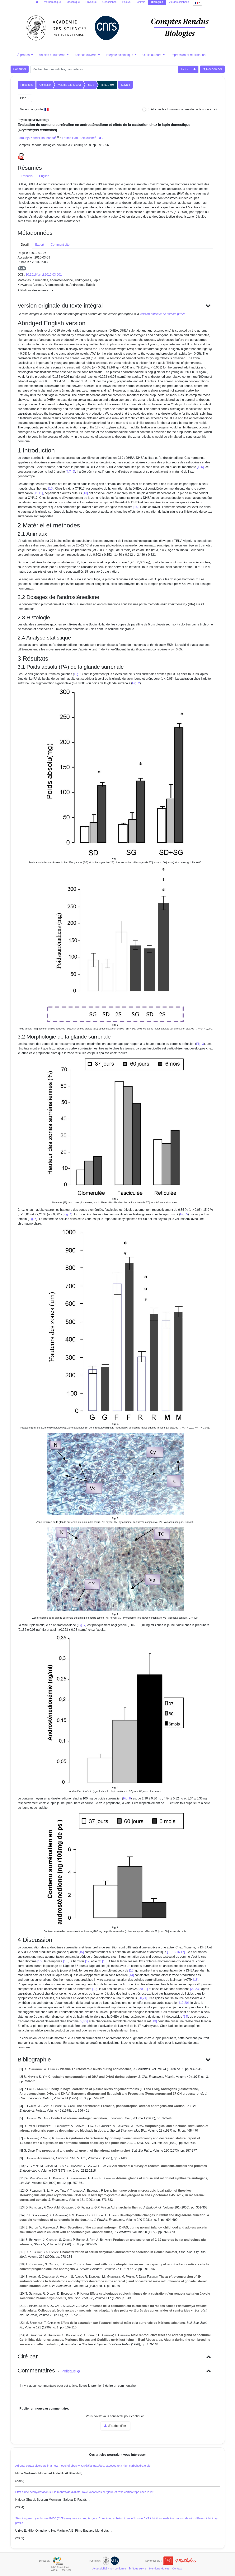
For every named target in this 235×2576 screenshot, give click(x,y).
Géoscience (109, 1)
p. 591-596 (107, 84)
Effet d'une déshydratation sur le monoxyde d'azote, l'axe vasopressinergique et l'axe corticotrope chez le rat (84, 2492)
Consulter (19, 69)
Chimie (141, 1)
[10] (51, 488)
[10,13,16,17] (176, 1952)
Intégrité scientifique (120, 55)
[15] (81, 1952)
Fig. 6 (32, 1219)
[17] (87, 1961)
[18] (196, 1979)
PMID (22, 268)
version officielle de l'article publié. (163, 314)
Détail (25, 244)
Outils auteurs (152, 55)
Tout (183, 69)
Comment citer (61, 244)
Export (39, 244)
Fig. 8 (127, 1798)
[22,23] (195, 1989)
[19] (94, 1989)
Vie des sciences (179, 1)
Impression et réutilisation (188, 55)
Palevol (126, 1)
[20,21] (143, 1989)
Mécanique (73, 1)
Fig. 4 (67, 1214)
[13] (85, 493)
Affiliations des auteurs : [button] (35, 290)
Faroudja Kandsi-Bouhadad (36, 138)
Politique (70, 2371)
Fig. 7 (82, 1625)
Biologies (157, 1)
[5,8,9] (83, 2021)
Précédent (27, 84)
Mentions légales (159, 2568)
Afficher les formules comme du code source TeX (180, 109)
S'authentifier (115, 2425)
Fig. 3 (200, 1043)
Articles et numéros (52, 55)
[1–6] (200, 467)
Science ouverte (86, 55)
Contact (177, 2568)
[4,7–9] (70, 471)
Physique (91, 1)
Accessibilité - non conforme (109, 2568)
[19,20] (184, 2002)
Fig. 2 (136, 683)
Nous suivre (137, 2568)
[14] (136, 507)
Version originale (34, 109)
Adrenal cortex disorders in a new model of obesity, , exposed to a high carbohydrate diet (83, 2465)
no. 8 (91, 84)
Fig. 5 (184, 1214)
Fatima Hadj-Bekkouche (78, 138)
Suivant (125, 84)
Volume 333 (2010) (69, 84)
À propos (24, 55)
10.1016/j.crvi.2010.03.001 (44, 274)
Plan (23, 98)
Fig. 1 (78, 674)
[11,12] (38, 493)
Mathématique (52, 1)
